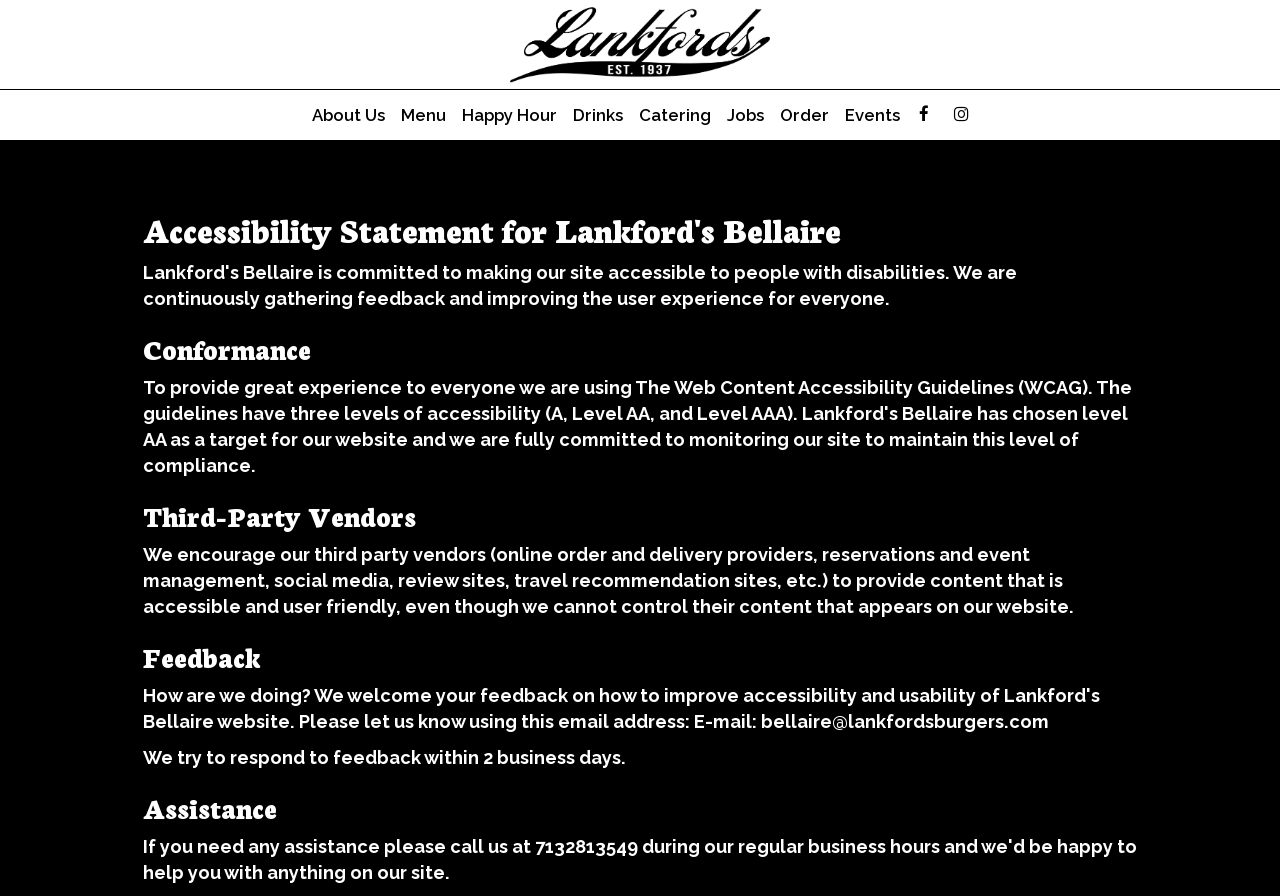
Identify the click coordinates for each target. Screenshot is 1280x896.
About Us (348, 115)
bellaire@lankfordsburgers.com (905, 721)
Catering (675, 115)
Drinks (598, 115)
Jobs (745, 115)
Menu (423, 115)
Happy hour (509, 115)
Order (804, 115)
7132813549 (586, 846)
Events (872, 115)
